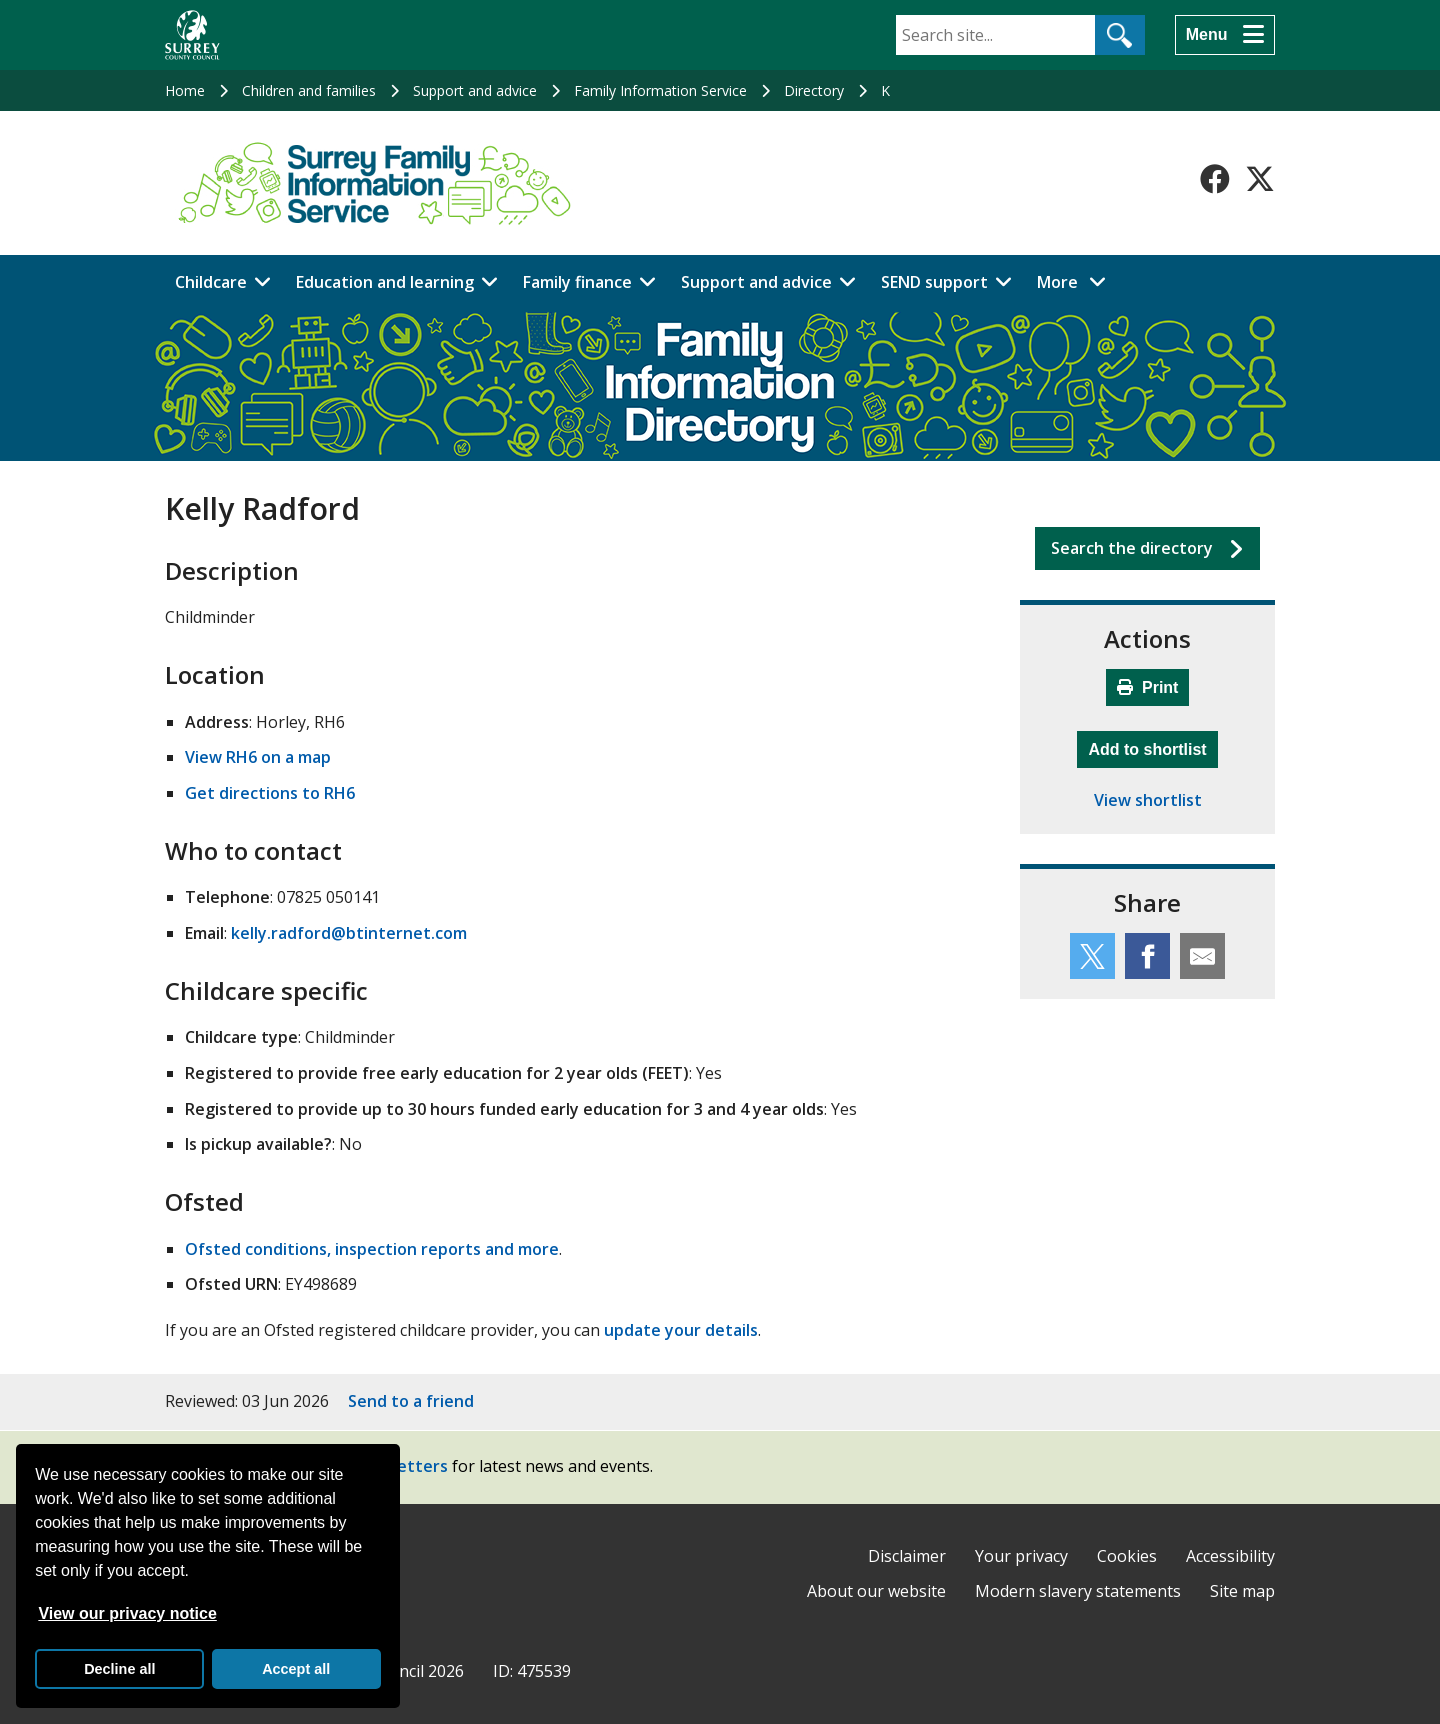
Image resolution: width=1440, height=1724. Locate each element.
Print (1148, 687)
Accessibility (1230, 1556)
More (1077, 281)
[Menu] (1225, 35)
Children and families (309, 90)
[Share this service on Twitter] (1092, 956)
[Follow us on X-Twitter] (1260, 179)
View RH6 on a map (258, 757)
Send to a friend (411, 1401)
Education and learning (385, 282)
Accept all (296, 1669)
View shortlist (1148, 800)
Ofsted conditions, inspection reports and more (372, 1249)
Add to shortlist (1152, 747)
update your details (681, 1330)
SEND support (934, 282)
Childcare (211, 282)
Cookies (1127, 1556)
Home (185, 90)
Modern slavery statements (1078, 1591)
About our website (876, 1591)
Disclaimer (907, 1556)
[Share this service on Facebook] (1147, 956)
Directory (814, 90)
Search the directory (1132, 548)
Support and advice (475, 90)
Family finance (577, 282)
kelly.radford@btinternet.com (349, 933)
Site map (1242, 1591)
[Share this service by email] (1202, 956)
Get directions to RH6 (270, 793)
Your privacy (1021, 1556)
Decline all (119, 1669)
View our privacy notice (127, 1613)
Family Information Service (660, 90)
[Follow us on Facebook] (1215, 179)
